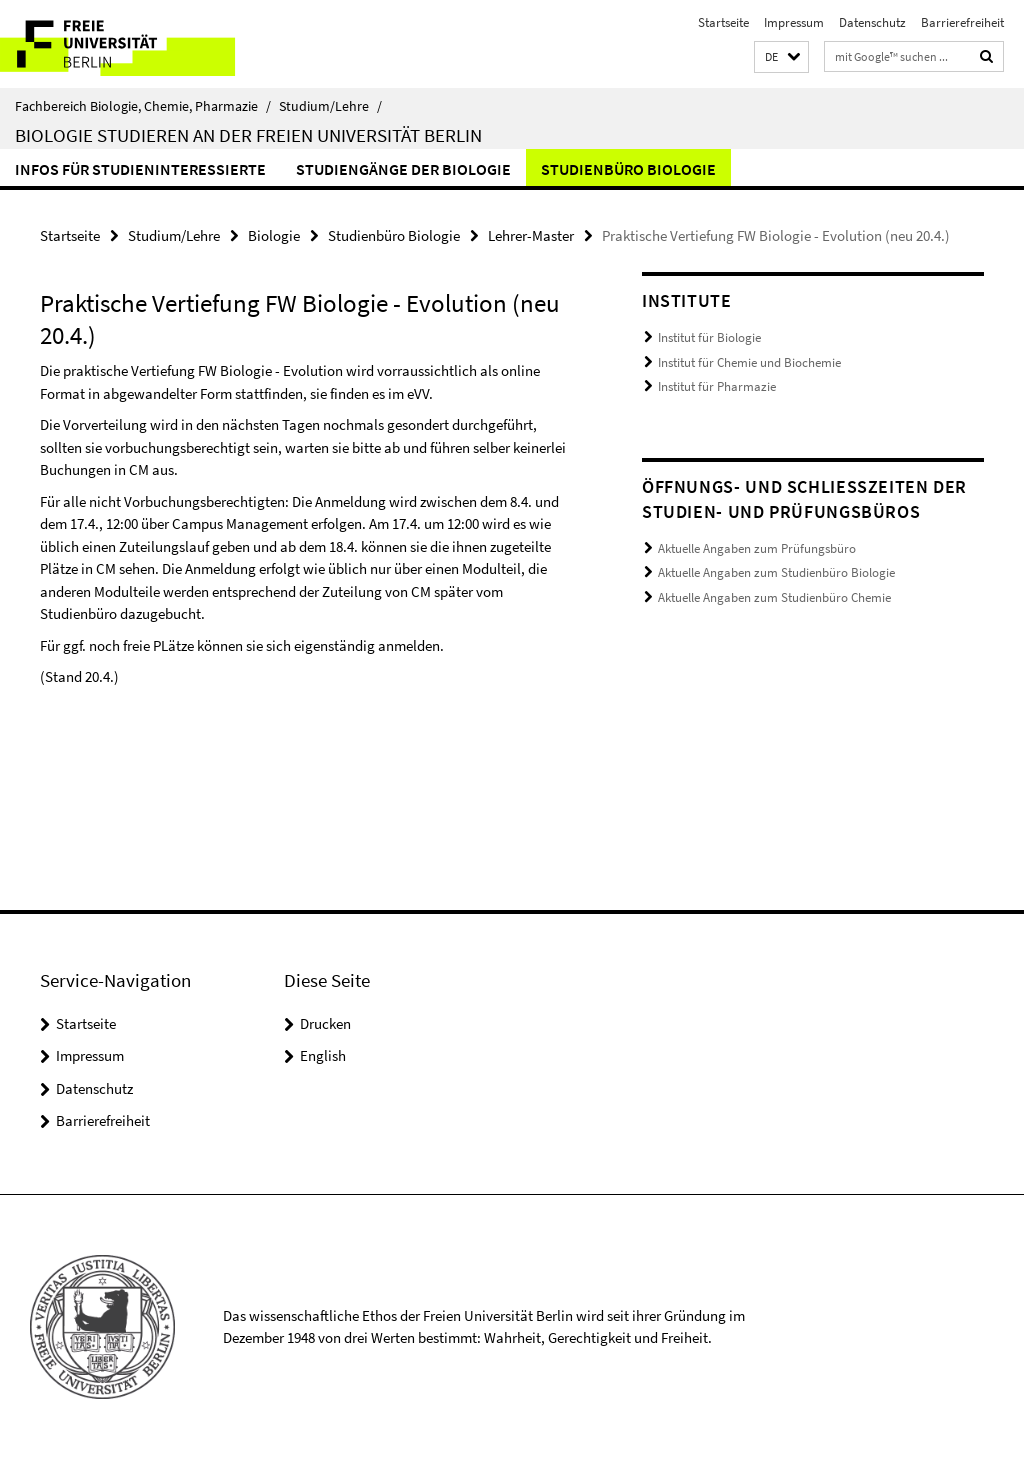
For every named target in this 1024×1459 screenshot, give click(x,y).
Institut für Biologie (709, 337)
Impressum (794, 22)
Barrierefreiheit (962, 22)
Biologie (274, 235)
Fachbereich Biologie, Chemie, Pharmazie (143, 106)
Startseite (723, 22)
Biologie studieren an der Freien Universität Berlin (248, 135)
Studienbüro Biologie (628, 169)
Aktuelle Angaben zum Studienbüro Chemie (774, 597)
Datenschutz (872, 22)
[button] (781, 57)
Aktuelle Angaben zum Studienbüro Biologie (776, 572)
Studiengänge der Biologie (403, 169)
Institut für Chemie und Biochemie (749, 362)
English (323, 1055)
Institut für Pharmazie (717, 386)
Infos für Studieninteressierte (140, 169)
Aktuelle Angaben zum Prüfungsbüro (757, 548)
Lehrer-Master (531, 235)
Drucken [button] (325, 1023)
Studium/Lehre (330, 106)
